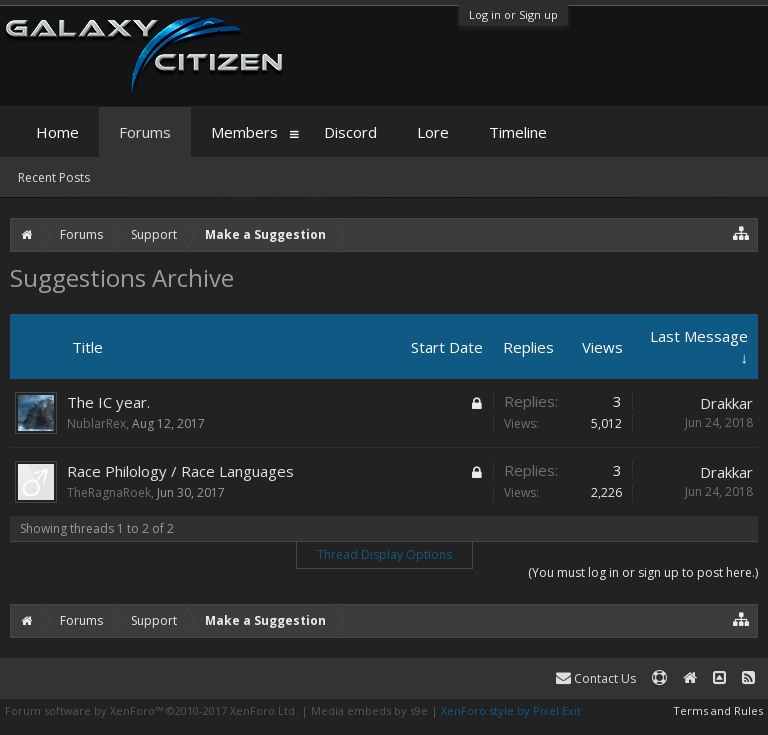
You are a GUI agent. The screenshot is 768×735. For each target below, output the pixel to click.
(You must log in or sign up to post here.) (643, 572)
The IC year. (108, 402)
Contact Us (596, 678)
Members (244, 132)
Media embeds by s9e (369, 710)
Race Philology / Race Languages (180, 471)
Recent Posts (54, 177)
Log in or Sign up (513, 14)
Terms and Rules (718, 710)
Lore (433, 132)
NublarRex (96, 423)
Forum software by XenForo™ (151, 710)
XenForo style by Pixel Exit (511, 710)
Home (57, 132)
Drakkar (726, 403)
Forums (145, 132)
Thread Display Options (384, 554)
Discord (350, 132)
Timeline (518, 132)
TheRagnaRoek (109, 492)
